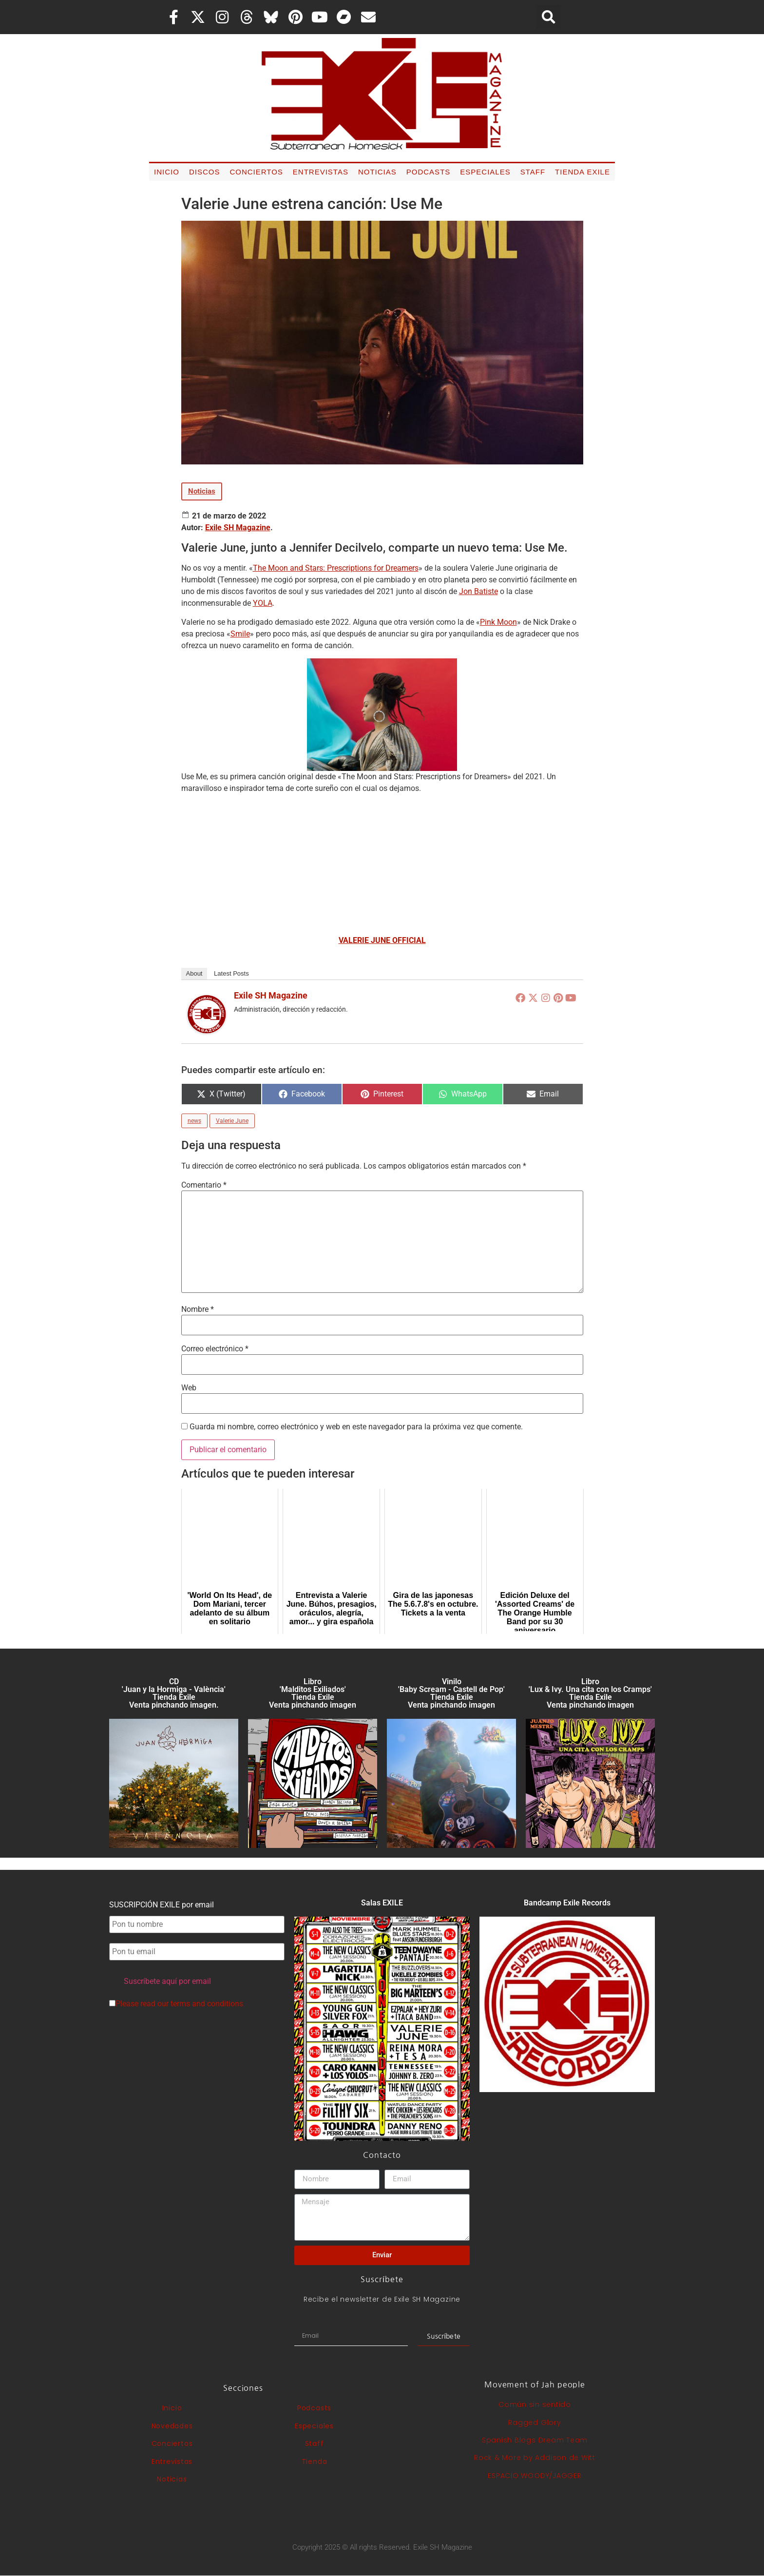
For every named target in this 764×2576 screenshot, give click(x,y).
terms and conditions (207, 2003)
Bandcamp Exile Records (567, 1902)
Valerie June (232, 1120)
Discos (204, 172)
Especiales (485, 172)
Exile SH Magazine (237, 527)
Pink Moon (498, 622)
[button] (548, 17)
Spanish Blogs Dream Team (535, 2440)
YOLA (262, 603)
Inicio (166, 172)
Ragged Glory (534, 2422)
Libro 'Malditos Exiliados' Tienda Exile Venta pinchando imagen (312, 1693)
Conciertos (256, 172)
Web (188, 1388)
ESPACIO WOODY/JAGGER (534, 2475)
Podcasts (428, 172)
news (194, 1120)
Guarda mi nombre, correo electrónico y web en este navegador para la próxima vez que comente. (356, 1427)
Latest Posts (231, 973)
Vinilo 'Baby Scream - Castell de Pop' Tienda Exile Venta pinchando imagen (451, 1693)
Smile (240, 633)
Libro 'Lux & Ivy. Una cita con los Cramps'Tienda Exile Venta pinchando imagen (590, 1693)
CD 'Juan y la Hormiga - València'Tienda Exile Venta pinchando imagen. (174, 1693)
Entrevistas (320, 172)
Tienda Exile (582, 172)
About (194, 973)
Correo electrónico (214, 1349)
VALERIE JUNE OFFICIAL (382, 940)
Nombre (197, 1309)
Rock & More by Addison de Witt (534, 2457)
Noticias (377, 172)
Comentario (204, 1185)
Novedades (172, 2426)
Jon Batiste (478, 591)
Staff (532, 172)
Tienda (314, 2461)
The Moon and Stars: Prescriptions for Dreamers (336, 568)
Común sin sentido (534, 2404)
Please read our (176, 2004)
